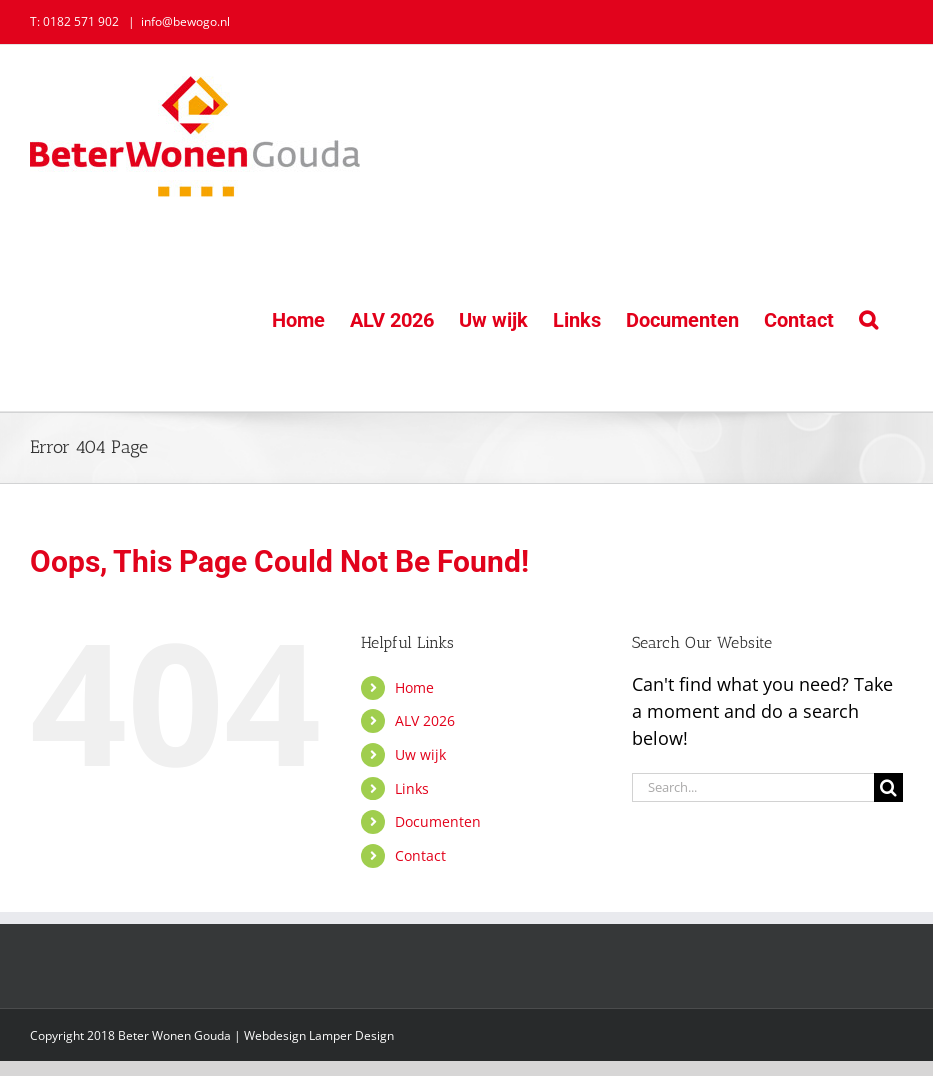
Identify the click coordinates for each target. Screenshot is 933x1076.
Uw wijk (420, 754)
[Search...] (753, 787)
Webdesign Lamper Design (319, 1035)
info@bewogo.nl (185, 21)
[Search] (888, 787)
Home (414, 687)
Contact (420, 855)
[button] (868, 319)
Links (412, 788)
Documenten (438, 821)
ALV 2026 (425, 720)
